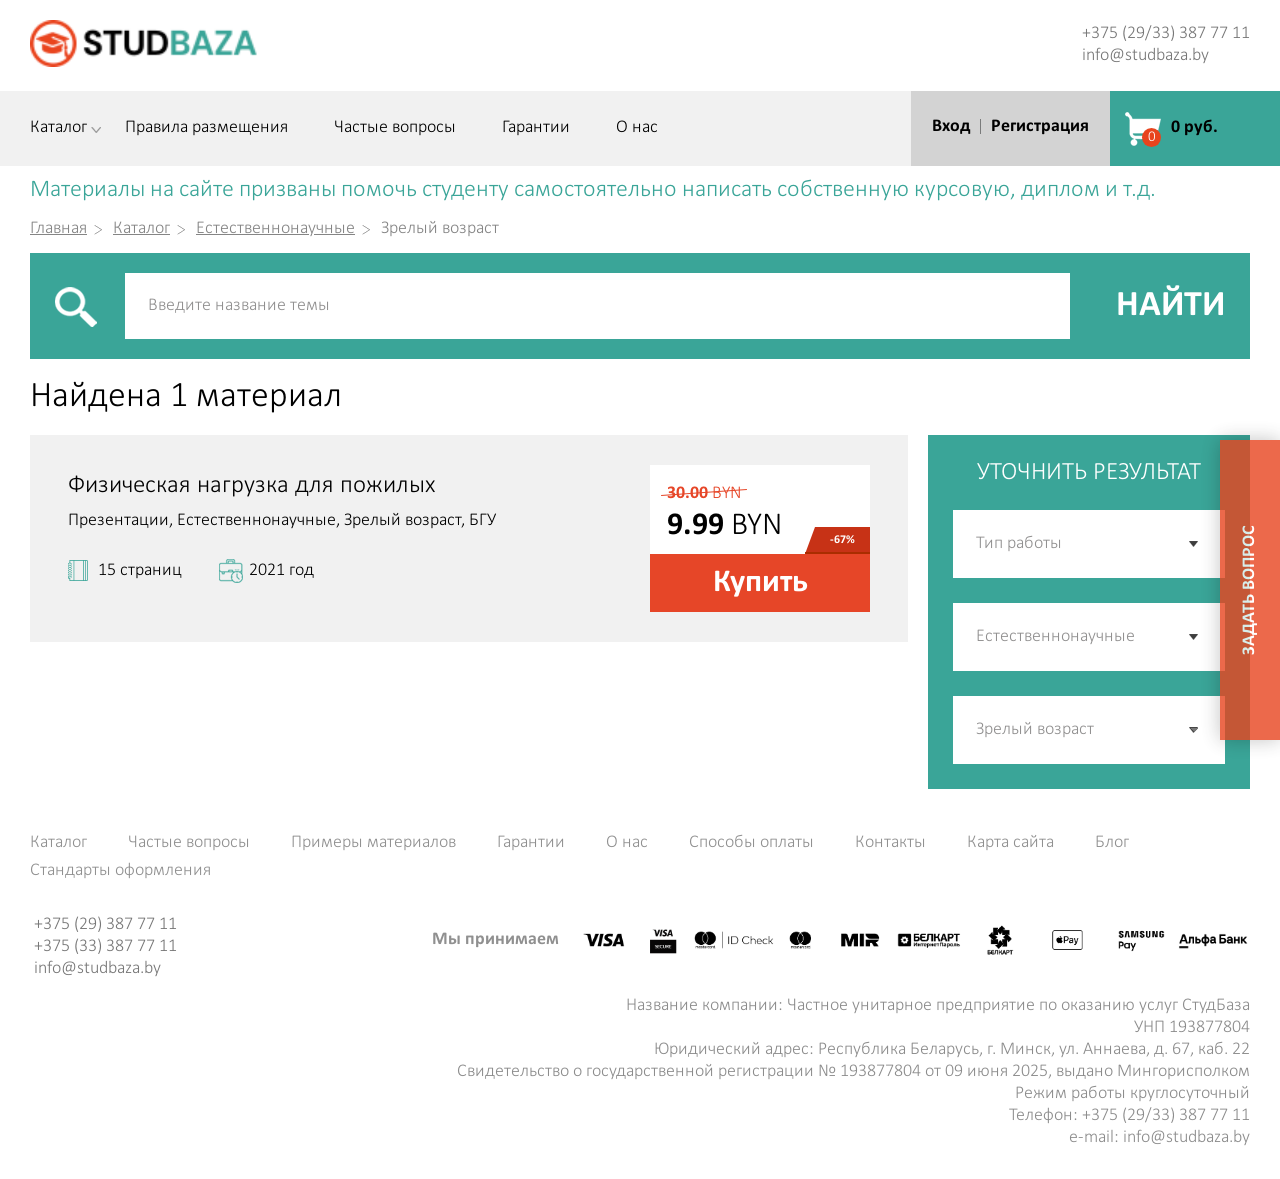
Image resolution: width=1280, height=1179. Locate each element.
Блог (1112, 843)
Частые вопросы (395, 128)
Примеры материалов (373, 843)
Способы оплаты (751, 843)
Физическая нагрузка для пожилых (251, 485)
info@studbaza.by (1145, 55)
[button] (1195, 730)
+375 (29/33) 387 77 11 (1166, 33)
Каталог (58, 128)
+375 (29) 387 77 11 (105, 924)
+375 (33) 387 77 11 (105, 946)
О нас (637, 128)
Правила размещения (206, 128)
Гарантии (536, 128)
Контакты (890, 843)
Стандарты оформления (120, 871)
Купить (760, 583)
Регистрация (1040, 126)
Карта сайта (1010, 843)
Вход (951, 126)
